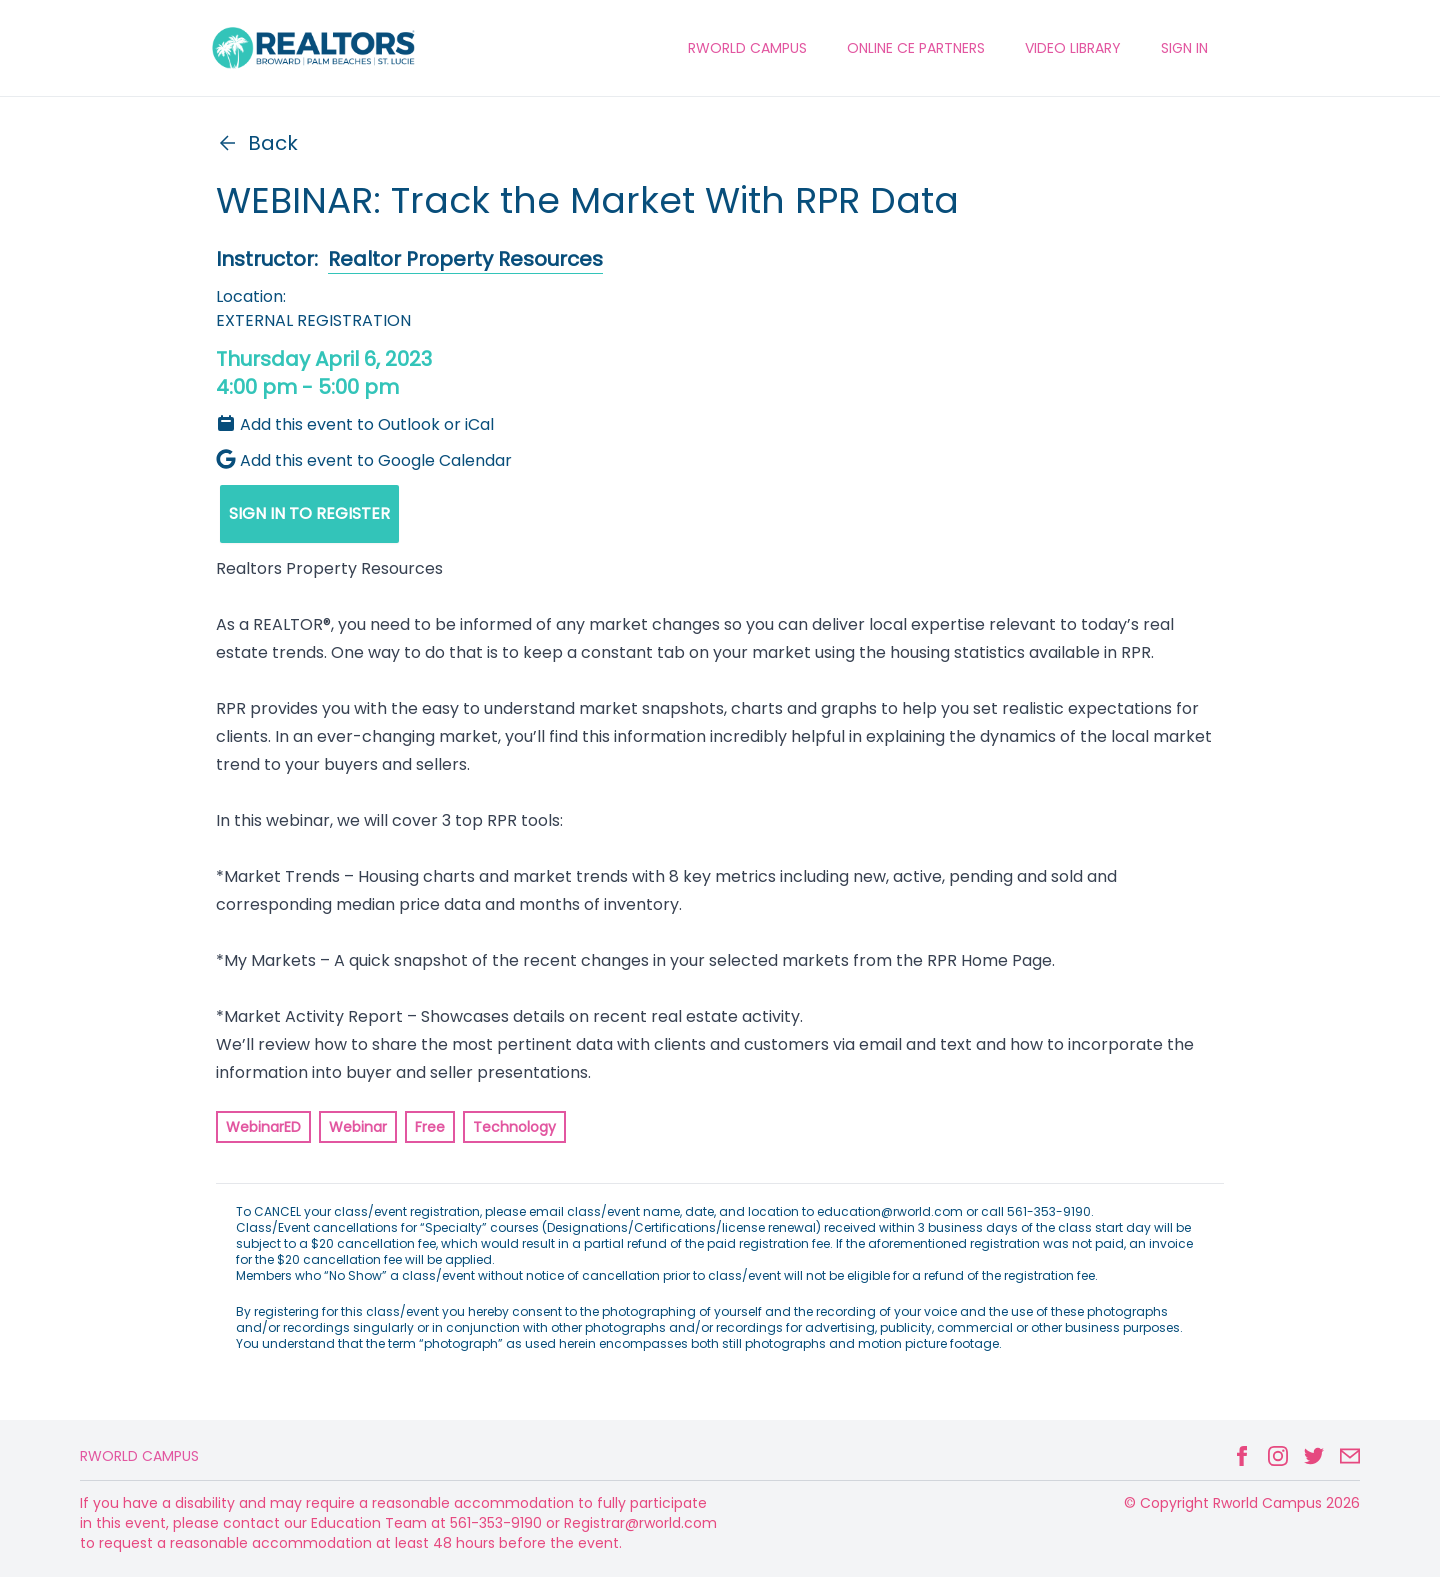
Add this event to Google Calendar (364, 460)
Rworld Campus (139, 1456)
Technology (514, 1127)
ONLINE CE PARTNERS (916, 48)
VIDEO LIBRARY (1073, 48)
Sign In (1184, 48)
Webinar (358, 1127)
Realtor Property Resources (465, 259)
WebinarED (263, 1127)
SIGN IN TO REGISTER (309, 513)
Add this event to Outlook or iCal (355, 424)
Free (430, 1127)
